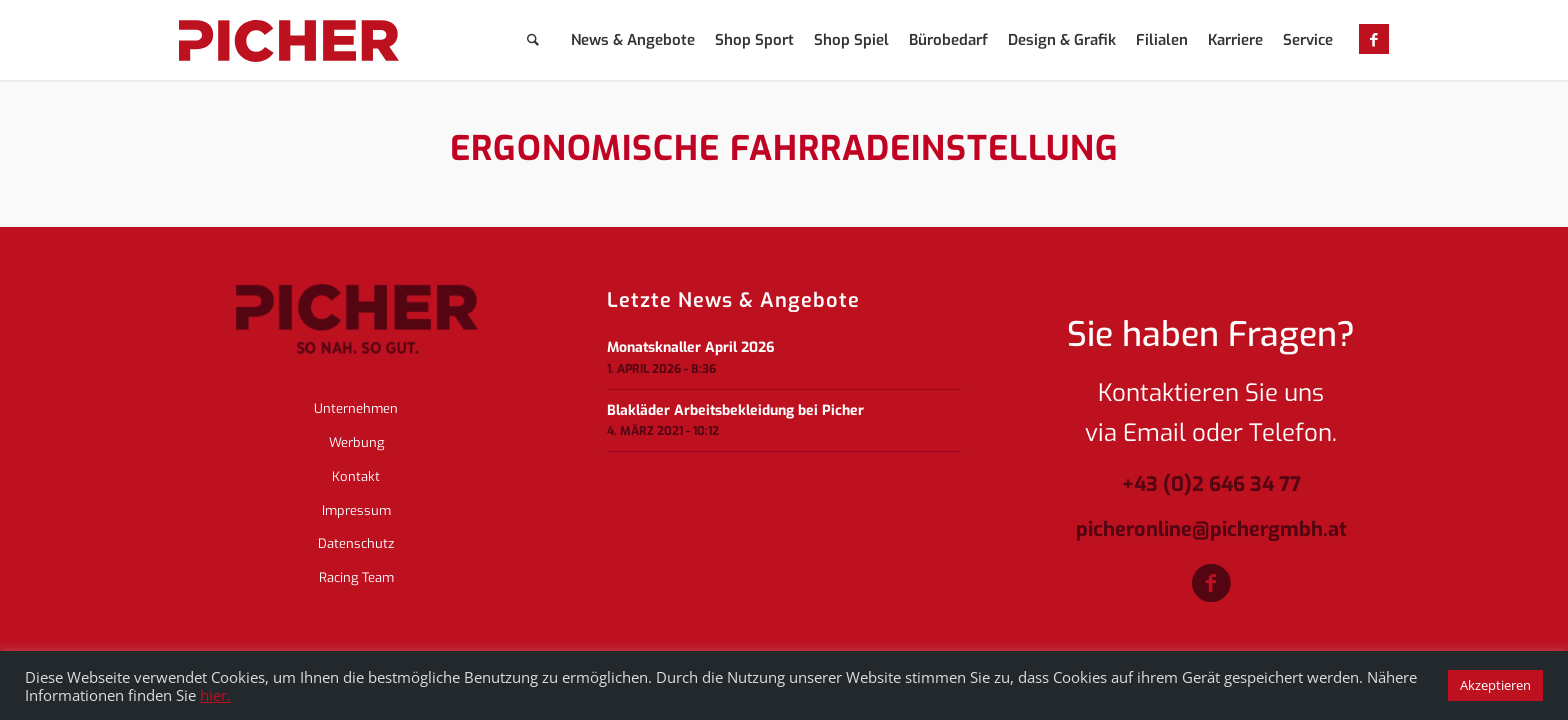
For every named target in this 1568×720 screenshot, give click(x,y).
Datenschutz (356, 543)
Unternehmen (356, 408)
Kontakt (356, 476)
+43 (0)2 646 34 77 (1211, 485)
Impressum (356, 510)
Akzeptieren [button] (1495, 685)
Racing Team (356, 577)
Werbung (356, 442)
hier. (215, 695)
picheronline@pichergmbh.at (1211, 530)
